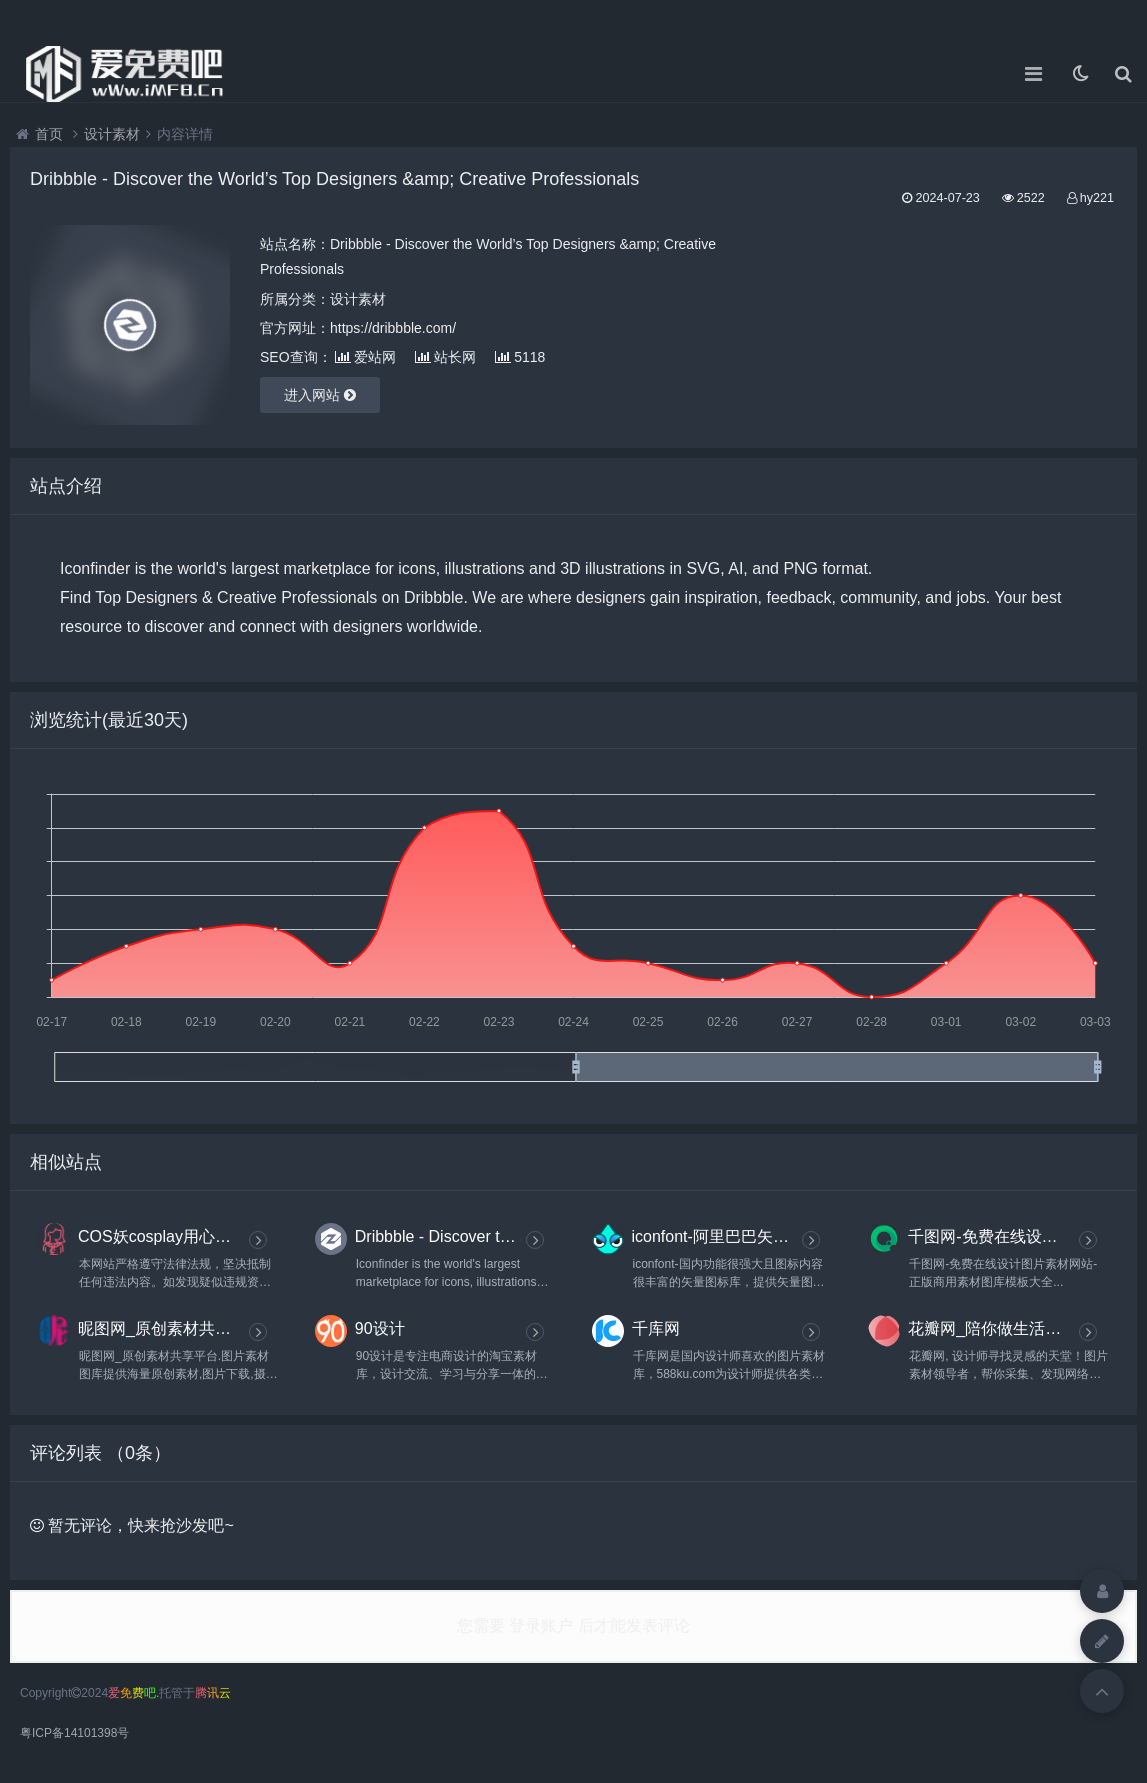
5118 (520, 357)
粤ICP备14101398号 (74, 1733)
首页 (49, 134)
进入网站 (320, 395)
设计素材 (112, 134)
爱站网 (365, 357)
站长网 (445, 357)
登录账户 (541, 1625)
